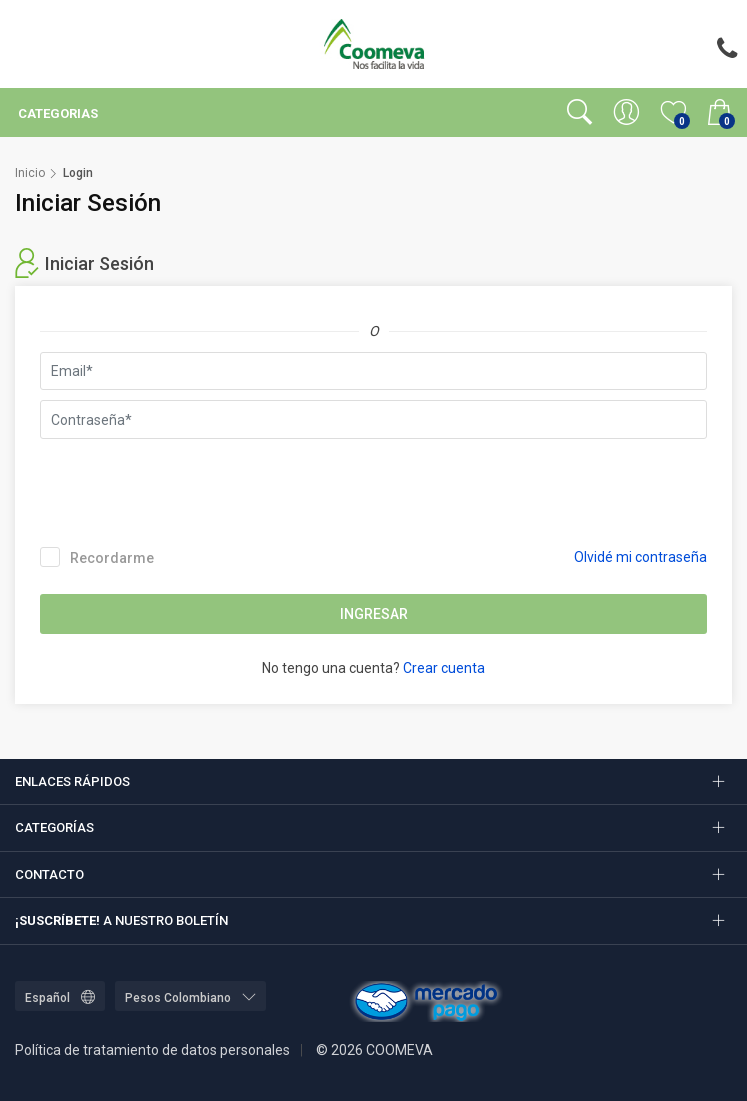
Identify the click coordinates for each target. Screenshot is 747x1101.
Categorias (56, 113)
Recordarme (97, 557)
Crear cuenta (444, 668)
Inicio (30, 173)
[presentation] (192, 488)
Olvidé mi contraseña (640, 557)
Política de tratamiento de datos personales (152, 1050)
